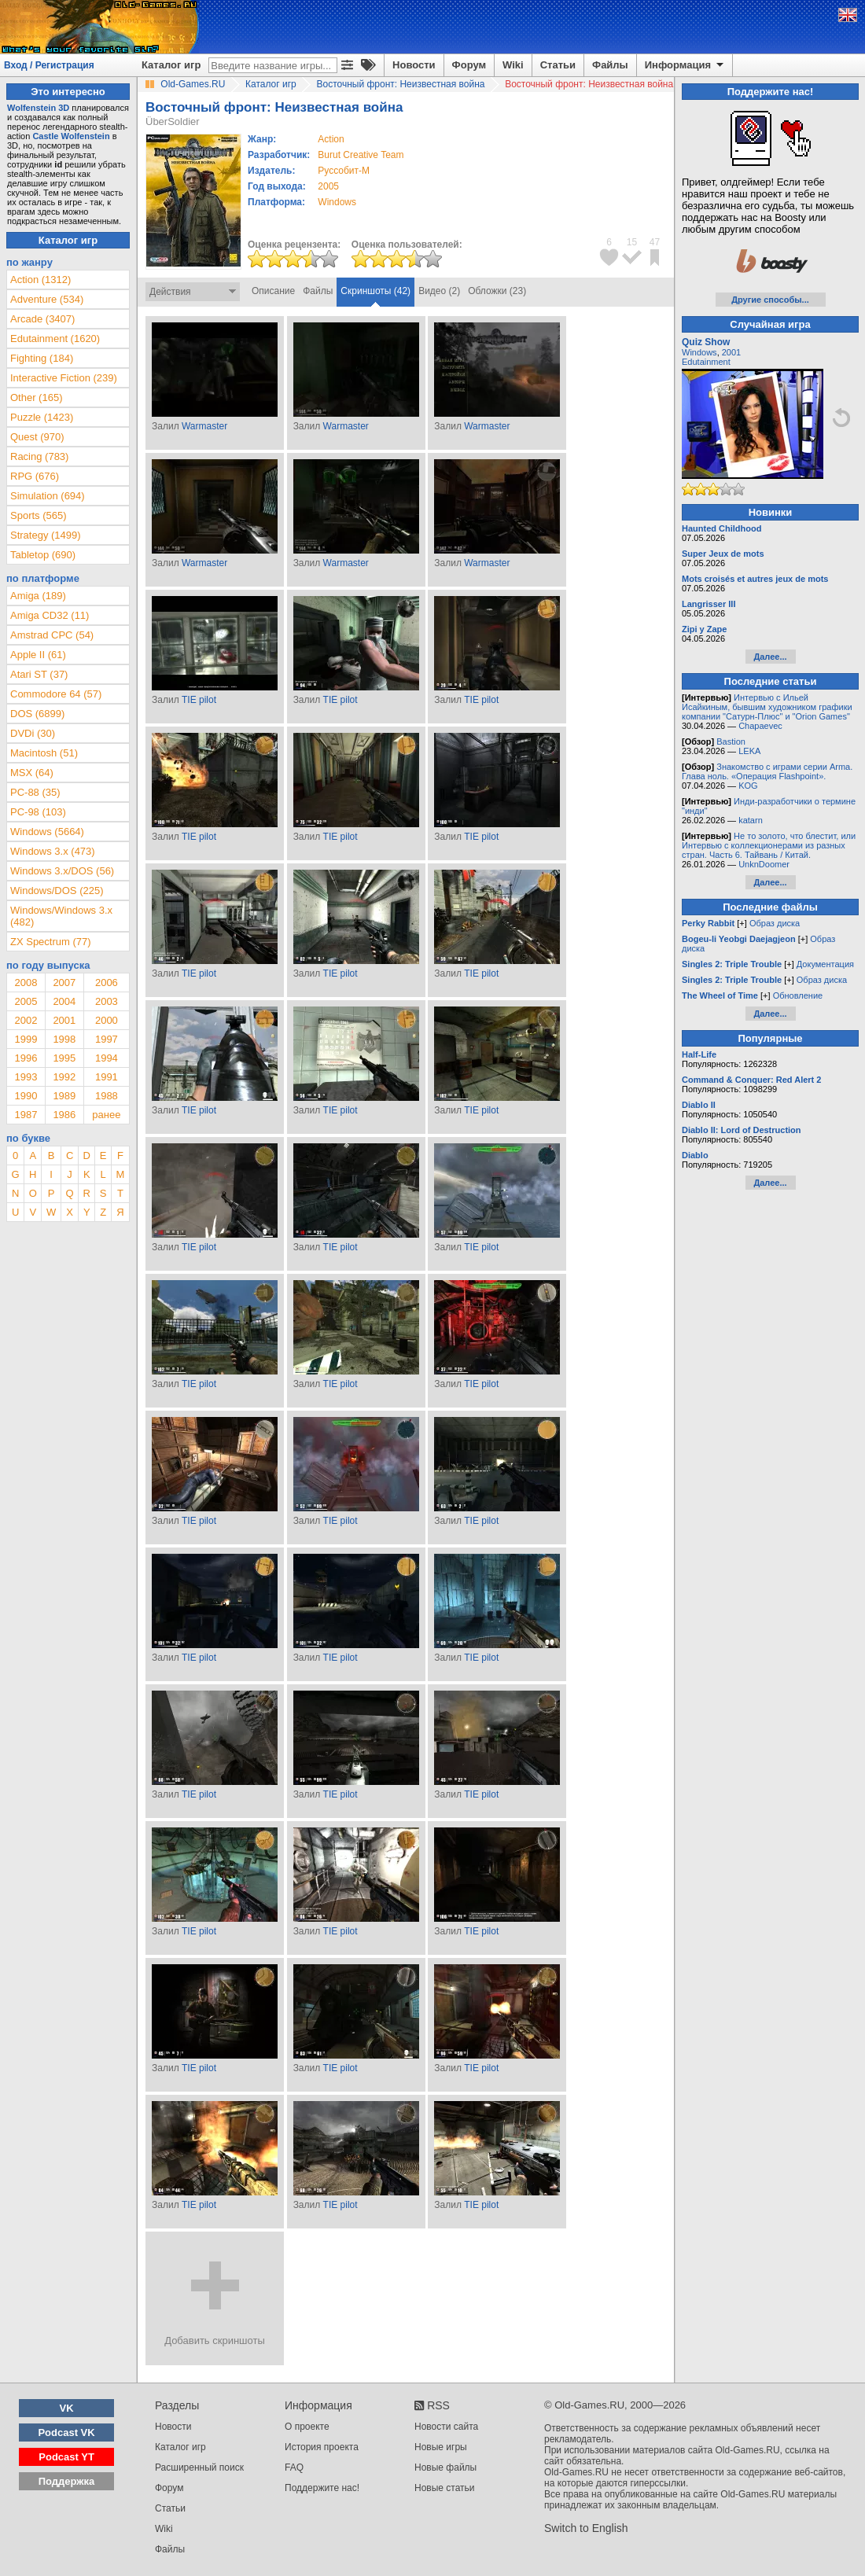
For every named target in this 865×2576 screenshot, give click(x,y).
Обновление (798, 995)
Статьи (558, 65)
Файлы (610, 65)
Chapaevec (760, 725)
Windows (699, 352)
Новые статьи (444, 2487)
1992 (64, 1077)
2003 (106, 1001)
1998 (64, 1039)
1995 (64, 1058)
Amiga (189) (38, 596)
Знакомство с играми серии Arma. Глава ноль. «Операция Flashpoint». (767, 771)
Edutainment (706, 361)
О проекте (307, 2426)
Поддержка (67, 2481)
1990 (25, 1096)
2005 (328, 186)
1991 (106, 1077)
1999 (25, 1039)
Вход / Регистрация (49, 65)
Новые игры (440, 2447)
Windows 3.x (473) (52, 851)
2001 (64, 1020)
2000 (106, 1020)
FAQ (294, 2467)
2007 (64, 982)
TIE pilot (199, 699)
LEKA (749, 751)
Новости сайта (446, 2426)
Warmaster (204, 426)
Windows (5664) (47, 831)
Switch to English (586, 2528)
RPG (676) (34, 476)
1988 (106, 1096)
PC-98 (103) (38, 812)
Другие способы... (770, 299)
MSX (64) (31, 772)
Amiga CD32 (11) (49, 615)
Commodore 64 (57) (55, 694)
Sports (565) (38, 515)
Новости (414, 65)
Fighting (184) (41, 358)
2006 (106, 982)
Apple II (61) (38, 655)
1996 (25, 1058)
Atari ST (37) (39, 674)
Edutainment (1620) (55, 338)
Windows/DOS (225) (56, 890)
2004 (64, 1001)
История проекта (322, 2447)
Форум (469, 65)
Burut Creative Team (360, 154)
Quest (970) (37, 437)
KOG (747, 785)
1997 (106, 1039)
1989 (64, 1096)
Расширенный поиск (199, 2467)
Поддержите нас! (322, 2487)
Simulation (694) (47, 496)
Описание (273, 290)
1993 (25, 1077)
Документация (825, 964)
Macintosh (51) (44, 753)
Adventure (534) (46, 299)
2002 (25, 1020)
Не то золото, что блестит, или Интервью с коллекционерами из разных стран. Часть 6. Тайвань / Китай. (769, 845)
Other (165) (36, 397)
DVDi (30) (32, 733)
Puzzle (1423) (41, 417)
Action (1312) (40, 279)
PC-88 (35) (35, 792)
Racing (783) (39, 456)
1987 (25, 1115)
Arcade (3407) (42, 319)
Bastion (730, 741)
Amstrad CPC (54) (52, 635)
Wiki (513, 65)
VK (67, 2408)
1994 (106, 1058)
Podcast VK (66, 2432)
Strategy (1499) (45, 535)
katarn (750, 820)
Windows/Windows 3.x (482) (61, 916)
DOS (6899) (37, 713)
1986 (64, 1115)
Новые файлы (445, 2467)
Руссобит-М (344, 170)
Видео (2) (439, 290)
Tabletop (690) (42, 555)
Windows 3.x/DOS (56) (62, 871)
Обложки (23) (497, 290)
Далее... (769, 656)
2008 (25, 982)
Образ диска (774, 923)
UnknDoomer (764, 864)
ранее (106, 1115)
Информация (685, 65)
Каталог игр (171, 65)
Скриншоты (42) (375, 290)
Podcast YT (66, 2457)
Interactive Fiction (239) (63, 378)
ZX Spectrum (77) (50, 942)
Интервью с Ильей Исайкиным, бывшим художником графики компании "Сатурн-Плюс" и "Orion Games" (767, 707)
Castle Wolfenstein (70, 136)
